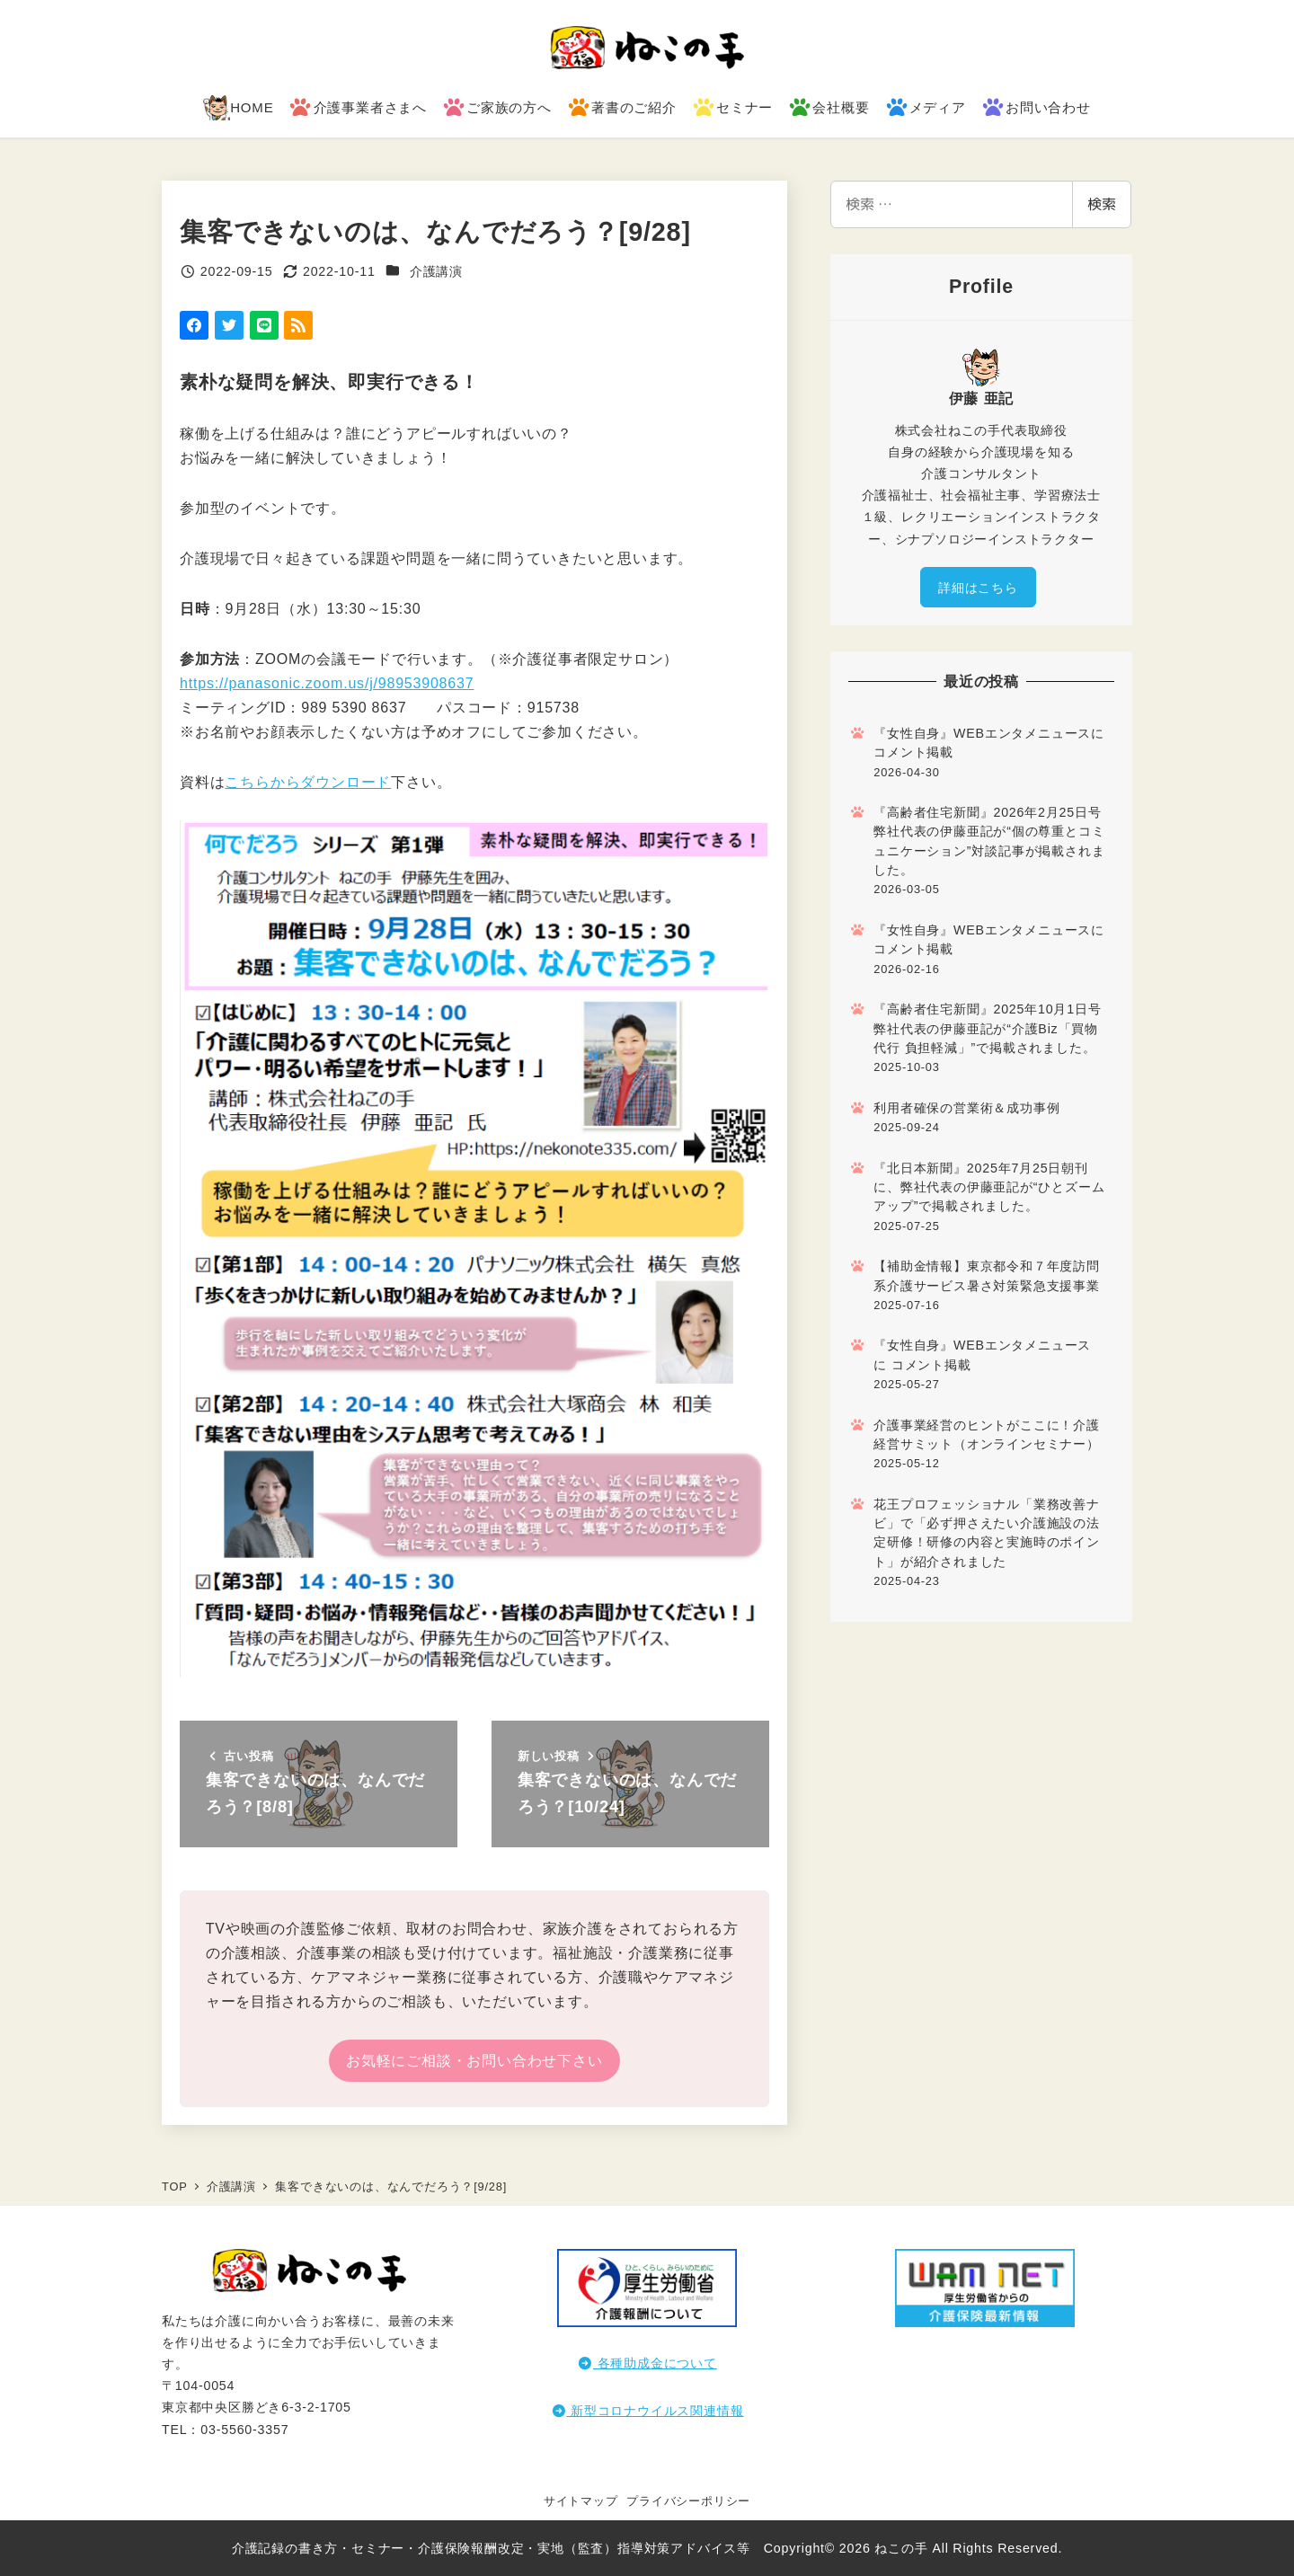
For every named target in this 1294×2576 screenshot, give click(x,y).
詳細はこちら (978, 587)
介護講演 (436, 271)
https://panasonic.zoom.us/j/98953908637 (327, 683)
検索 (1101, 204)
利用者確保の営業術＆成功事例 (966, 1108)
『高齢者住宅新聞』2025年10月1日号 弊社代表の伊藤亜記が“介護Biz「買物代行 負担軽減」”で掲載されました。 (987, 1028)
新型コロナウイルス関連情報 (647, 2410)
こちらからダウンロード (308, 782)
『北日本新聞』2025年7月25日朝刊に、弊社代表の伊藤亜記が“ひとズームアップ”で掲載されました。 (988, 1187)
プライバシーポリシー (688, 2501)
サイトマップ (581, 2501)
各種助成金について (647, 2363)
